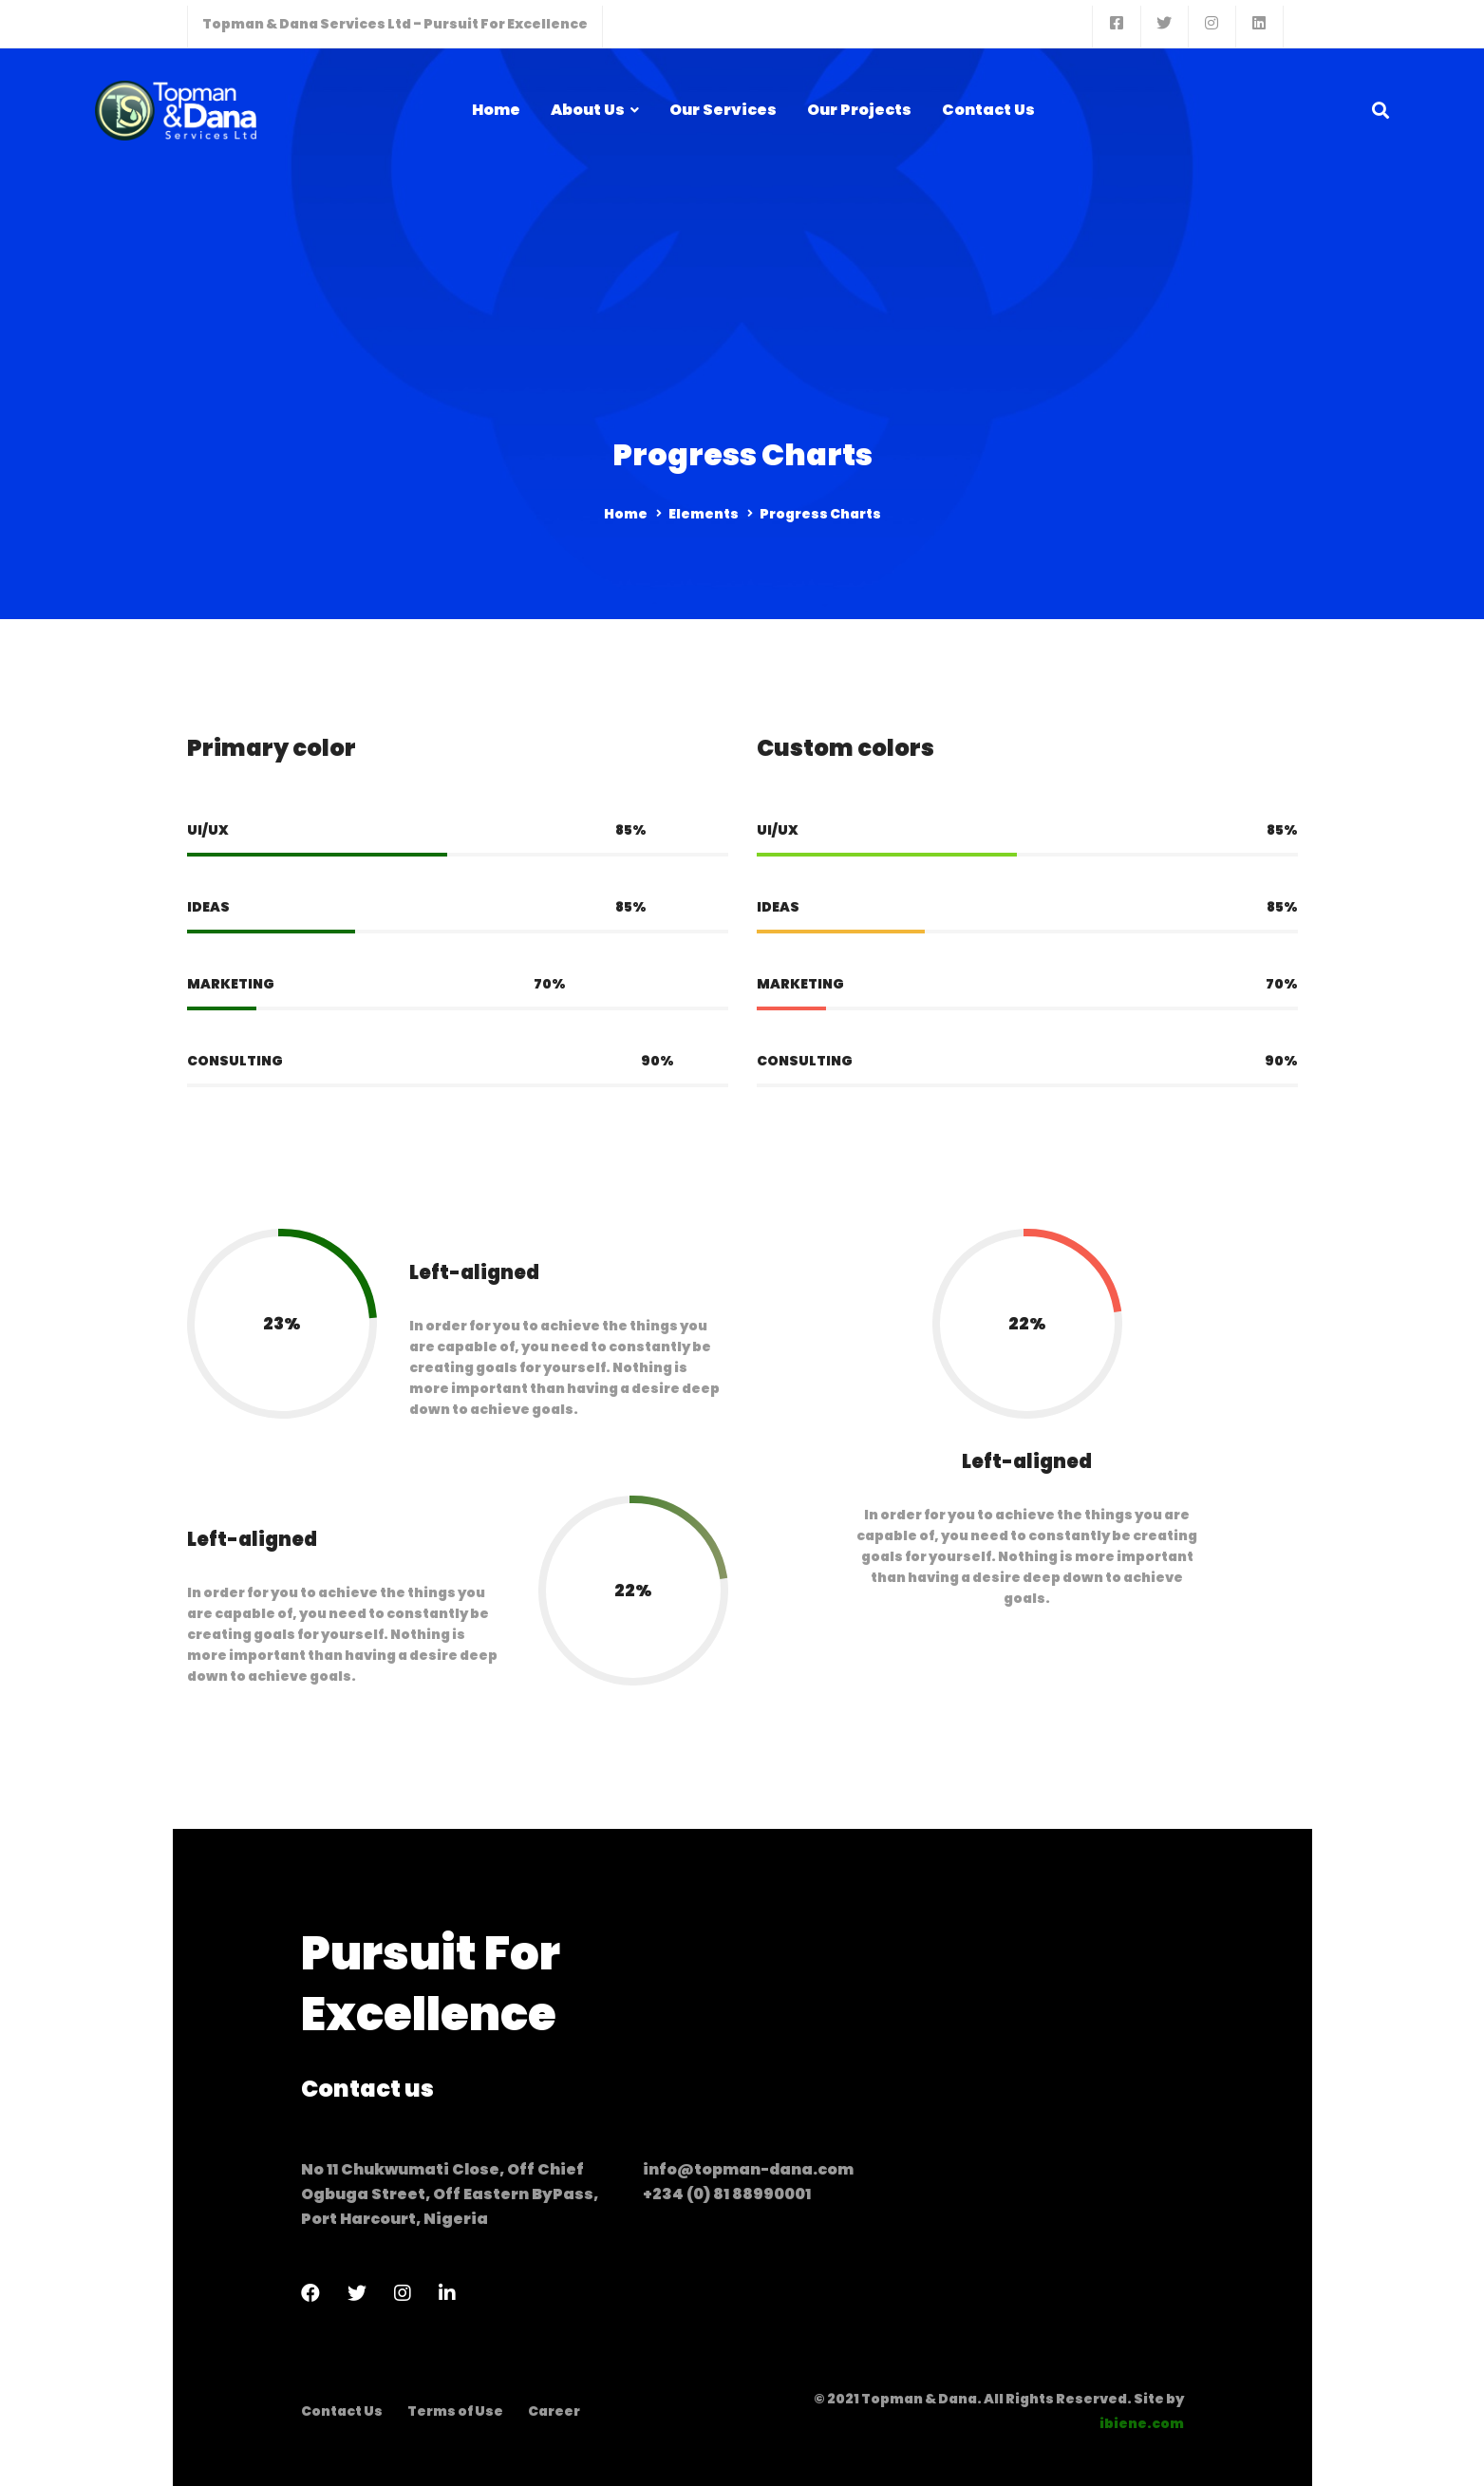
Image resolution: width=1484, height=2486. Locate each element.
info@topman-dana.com (748, 2169)
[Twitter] (357, 2293)
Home (626, 513)
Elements (703, 513)
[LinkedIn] (447, 2293)
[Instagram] (402, 2293)
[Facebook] (310, 2293)
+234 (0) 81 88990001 (727, 2194)
